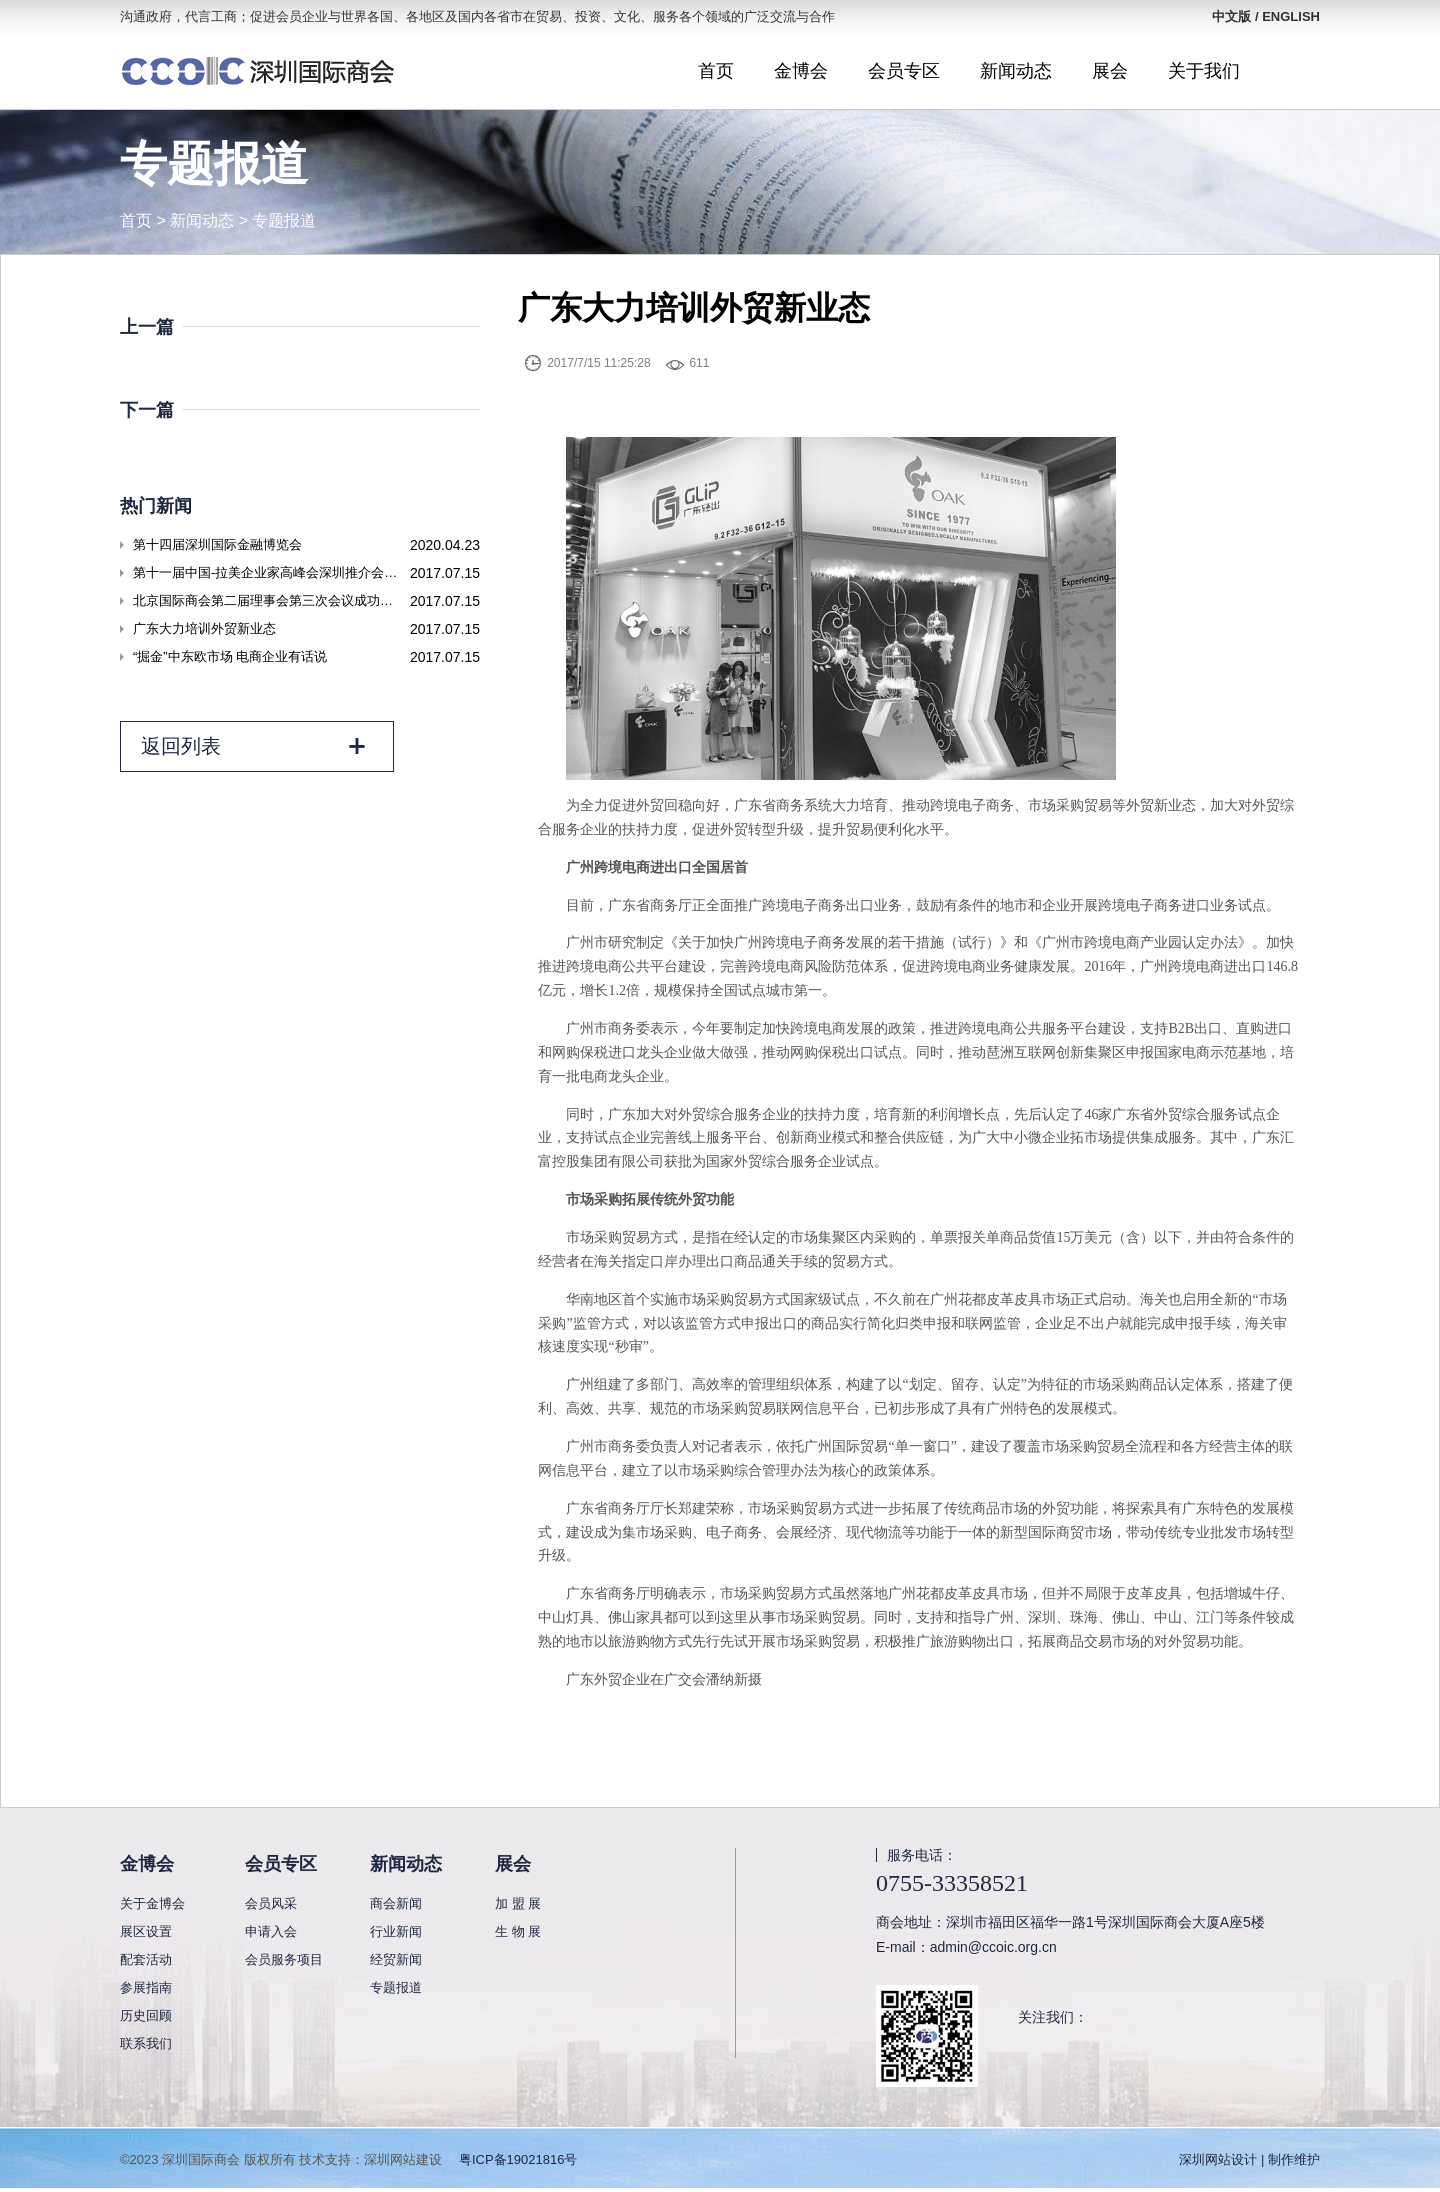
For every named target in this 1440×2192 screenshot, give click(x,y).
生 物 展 (518, 1931)
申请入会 (271, 1931)
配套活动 (146, 1959)
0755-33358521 (952, 1883)
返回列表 (254, 746)
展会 (1110, 71)
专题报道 (284, 220)
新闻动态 (1016, 71)
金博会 (801, 71)
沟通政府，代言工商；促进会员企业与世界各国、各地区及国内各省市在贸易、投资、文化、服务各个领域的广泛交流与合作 (477, 16)
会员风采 (271, 1903)
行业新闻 (396, 1931)
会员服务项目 (284, 1959)
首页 (716, 71)
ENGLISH (1291, 16)
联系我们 (146, 2043)
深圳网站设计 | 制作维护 (1249, 2159)
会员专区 (904, 71)
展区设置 (146, 1931)
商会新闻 (396, 1903)
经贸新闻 (396, 1959)
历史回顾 (146, 2015)
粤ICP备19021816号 (518, 2159)
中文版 (1231, 16)
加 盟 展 (518, 1903)
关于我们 (1204, 71)
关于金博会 (152, 1903)
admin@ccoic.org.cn (993, 1947)
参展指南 (146, 1987)
